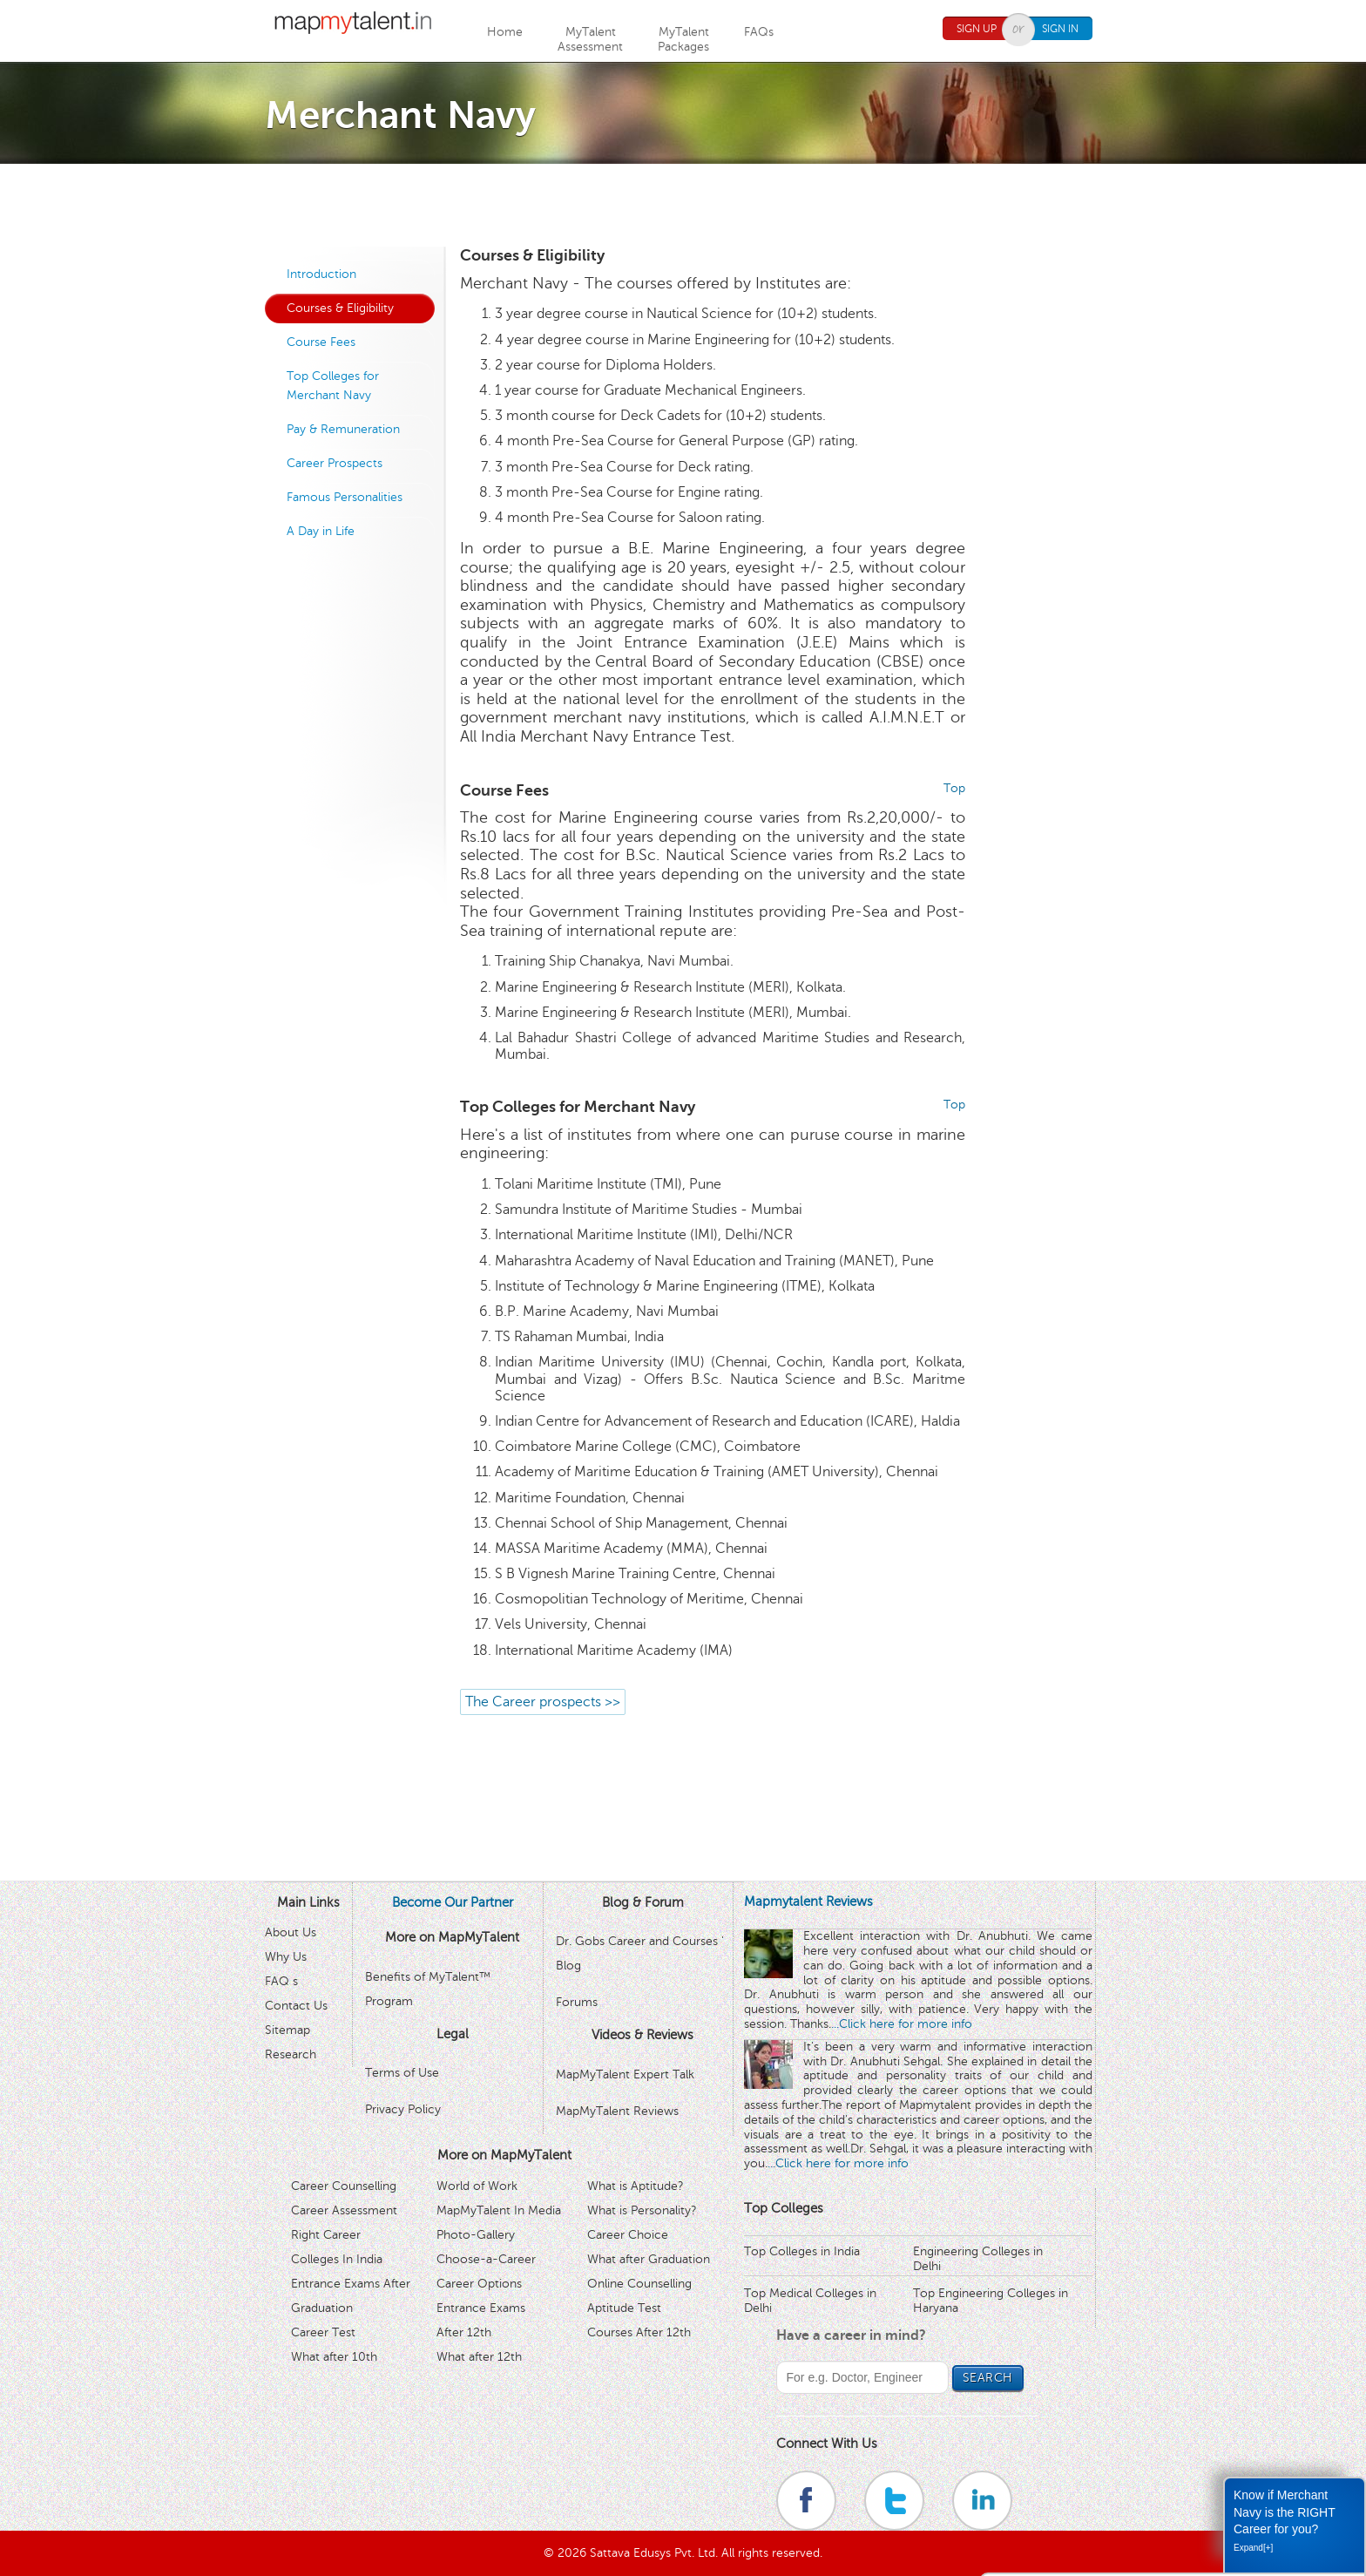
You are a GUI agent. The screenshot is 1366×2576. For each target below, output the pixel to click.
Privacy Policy (403, 2109)
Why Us (286, 1956)
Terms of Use (402, 2072)
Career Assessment (344, 2210)
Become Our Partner (452, 1902)
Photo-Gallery (475, 2234)
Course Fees (321, 342)
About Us (290, 1932)
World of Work (476, 2186)
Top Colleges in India (802, 2251)
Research (290, 2054)
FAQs (759, 31)
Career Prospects (334, 463)
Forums (577, 2002)
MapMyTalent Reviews (617, 2111)
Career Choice (627, 2234)
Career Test (323, 2332)
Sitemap (287, 2030)
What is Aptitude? (635, 2186)
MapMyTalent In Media (498, 2210)
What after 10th (334, 2356)
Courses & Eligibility (340, 308)
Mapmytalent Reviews (808, 1901)
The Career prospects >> (542, 1702)
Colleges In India (336, 2259)
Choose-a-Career (486, 2259)
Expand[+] (1253, 2547)
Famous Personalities (344, 497)
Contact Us (296, 2005)
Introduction (321, 274)
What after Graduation (648, 2259)
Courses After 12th (639, 2332)
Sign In (1060, 29)
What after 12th (479, 2356)
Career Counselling (343, 2186)
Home (505, 31)
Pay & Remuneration (343, 429)
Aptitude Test (624, 2308)
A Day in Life (321, 531)
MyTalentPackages (683, 39)
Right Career (326, 2234)
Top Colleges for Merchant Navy (333, 385)
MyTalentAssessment (590, 39)
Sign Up (977, 29)
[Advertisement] (683, 203)
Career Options (479, 2283)
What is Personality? (642, 2210)
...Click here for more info (901, 2023)
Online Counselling (639, 2283)
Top (954, 788)
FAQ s (281, 1981)
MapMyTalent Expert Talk (625, 2074)
